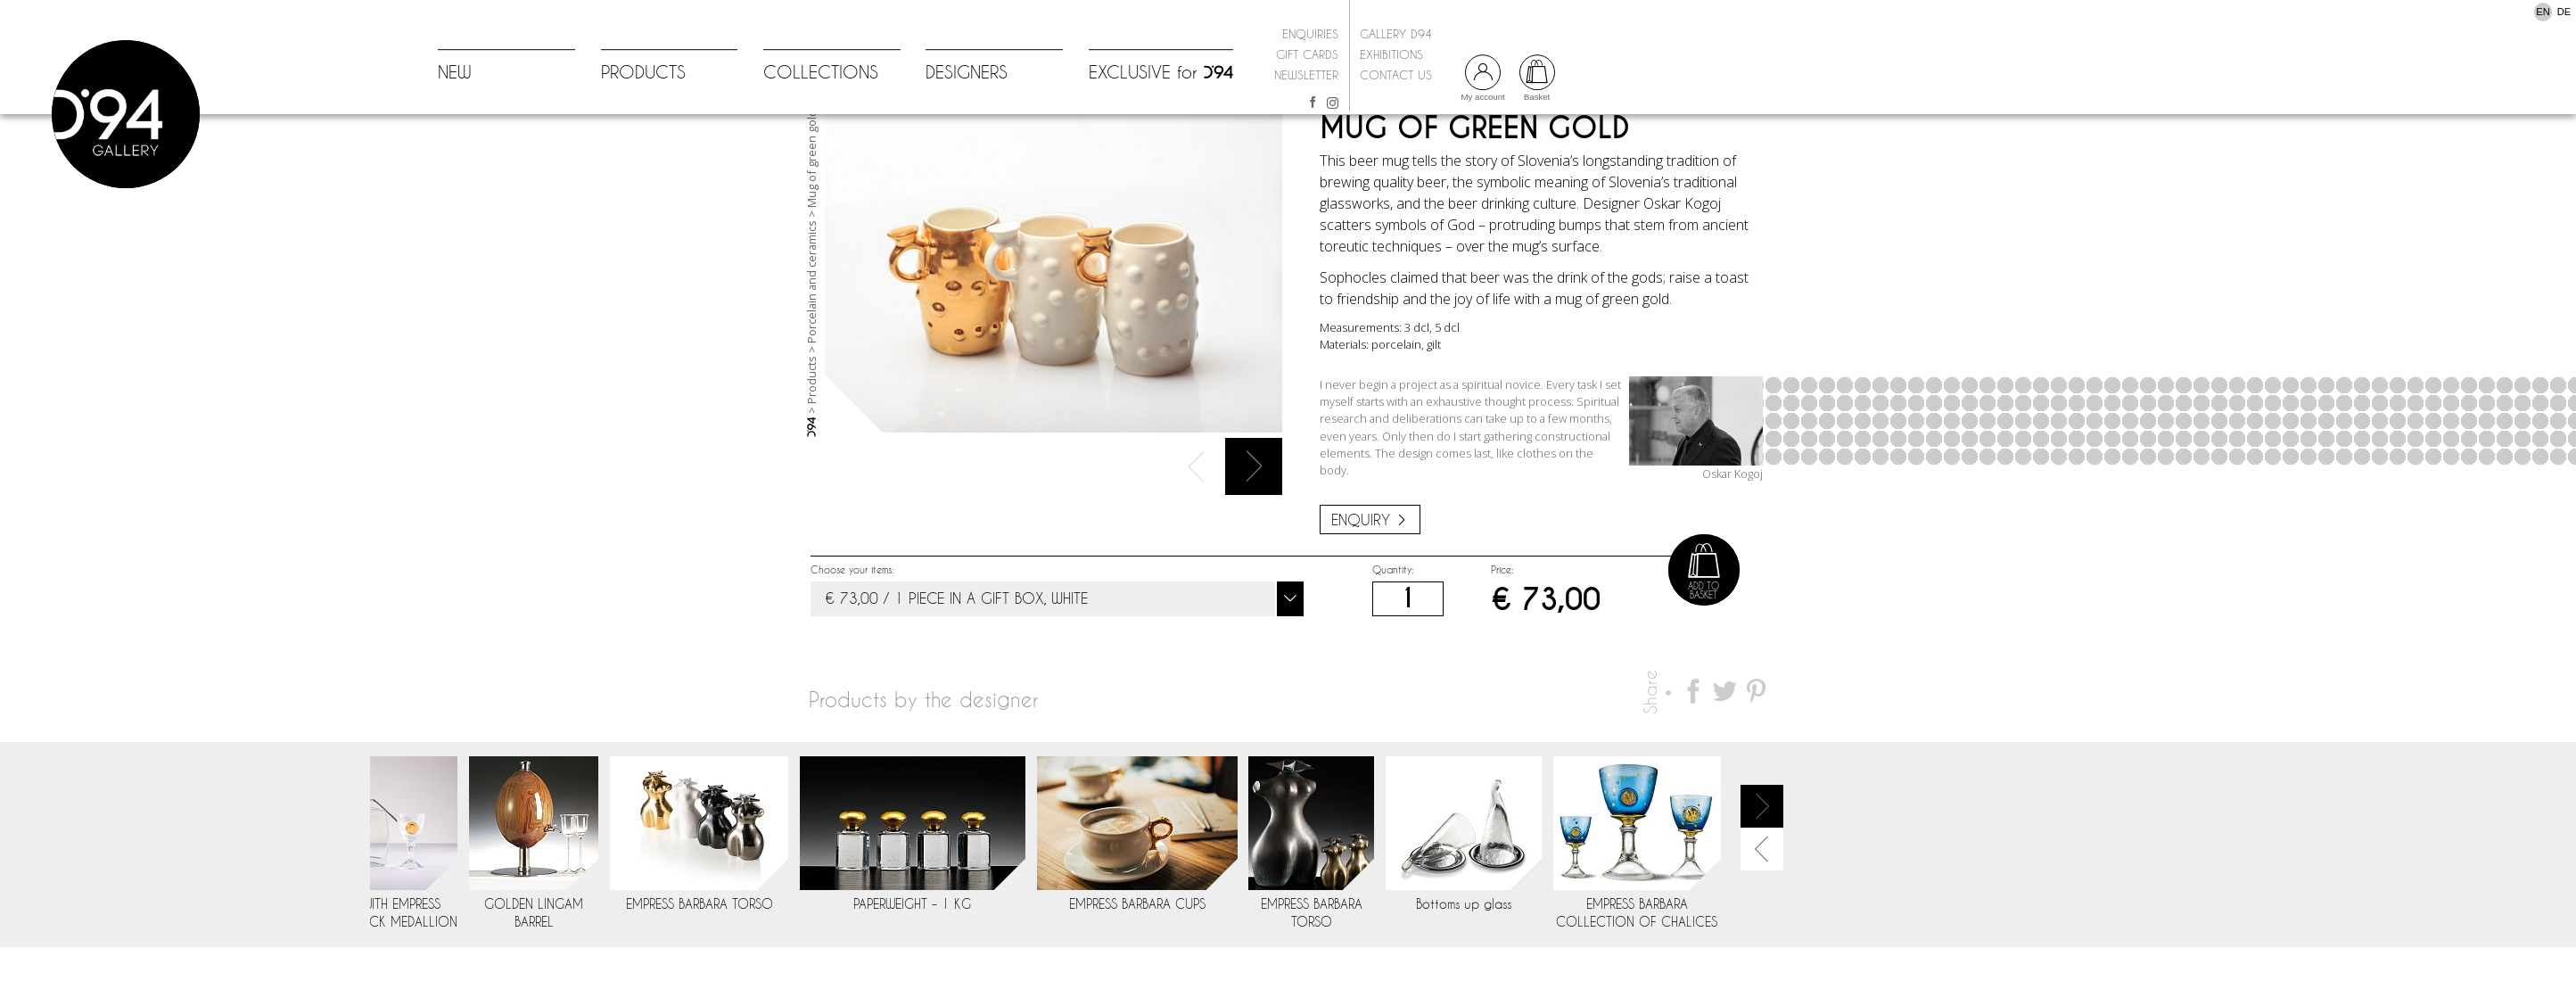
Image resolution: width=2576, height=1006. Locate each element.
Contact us (1396, 75)
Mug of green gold (811, 221)
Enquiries (1310, 34)
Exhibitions (1391, 54)
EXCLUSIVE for (1161, 72)
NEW (455, 72)
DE (2564, 11)
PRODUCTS (643, 72)
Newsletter (1306, 75)
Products (811, 442)
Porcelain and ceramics (811, 344)
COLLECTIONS (820, 72)
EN (2543, 11)
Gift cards (1307, 54)
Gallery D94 (1396, 34)
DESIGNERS (967, 72)
